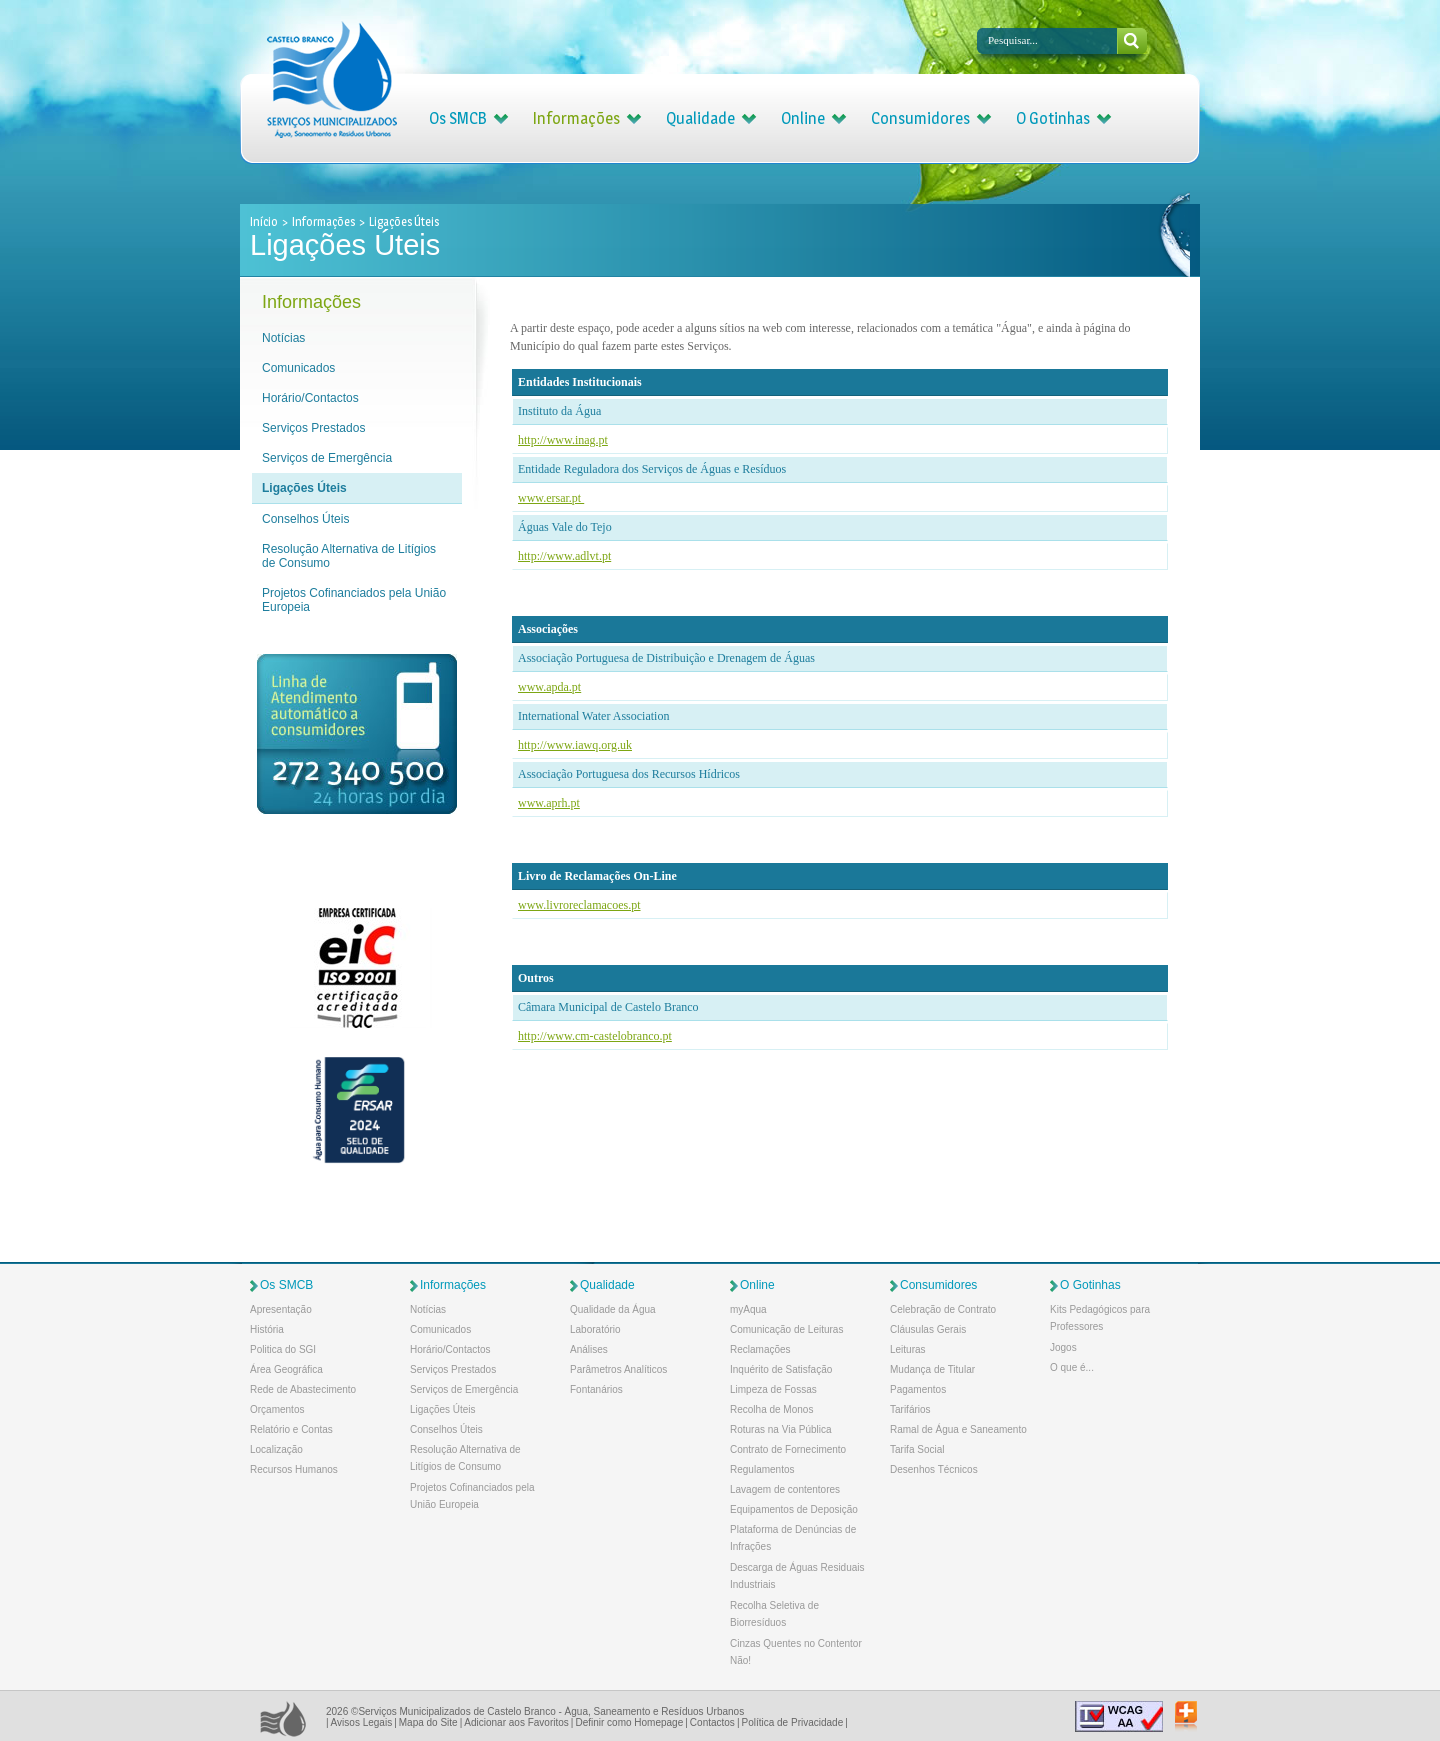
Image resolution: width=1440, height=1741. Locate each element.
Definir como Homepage (629, 1722)
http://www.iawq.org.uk (575, 745)
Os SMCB (458, 118)
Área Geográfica (286, 1369)
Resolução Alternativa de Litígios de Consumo (349, 556)
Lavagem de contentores (785, 1489)
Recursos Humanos (294, 1469)
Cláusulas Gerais (928, 1329)
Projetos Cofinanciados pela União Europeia (354, 600)
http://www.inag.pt (563, 440)
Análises (589, 1349)
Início (265, 221)
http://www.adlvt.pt (564, 556)
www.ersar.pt (551, 498)
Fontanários (596, 1389)
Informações (576, 118)
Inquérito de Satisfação (781, 1369)
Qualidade (700, 118)
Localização (276, 1449)
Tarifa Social (917, 1449)
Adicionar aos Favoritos (516, 1722)
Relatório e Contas (291, 1429)
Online (803, 118)
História (267, 1329)
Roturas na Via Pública (781, 1429)
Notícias (283, 338)
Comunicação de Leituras (786, 1329)
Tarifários (910, 1409)
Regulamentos (762, 1469)
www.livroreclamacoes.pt (579, 905)
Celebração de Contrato (943, 1309)
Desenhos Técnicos (934, 1469)
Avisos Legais (362, 1722)
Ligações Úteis (304, 488)
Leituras (908, 1349)
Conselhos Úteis (305, 519)
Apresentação (281, 1309)
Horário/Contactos (310, 398)
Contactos (712, 1722)
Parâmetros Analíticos (618, 1369)
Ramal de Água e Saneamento (958, 1429)
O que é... (1072, 1367)
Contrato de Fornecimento (788, 1449)
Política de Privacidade (792, 1722)
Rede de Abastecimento (303, 1389)
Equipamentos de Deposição (794, 1509)
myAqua (748, 1309)
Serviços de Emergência (327, 458)
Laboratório (595, 1329)
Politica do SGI (283, 1349)
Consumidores (920, 118)
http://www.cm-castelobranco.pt (595, 1036)
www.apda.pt (549, 687)
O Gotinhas (1053, 118)
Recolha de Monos (771, 1409)
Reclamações (760, 1349)
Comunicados (298, 368)
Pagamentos (918, 1389)
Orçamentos (277, 1409)
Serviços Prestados (313, 428)
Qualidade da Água (613, 1309)
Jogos (1063, 1347)
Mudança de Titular (932, 1369)
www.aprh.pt (549, 803)
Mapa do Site (428, 1722)
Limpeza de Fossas (773, 1389)
